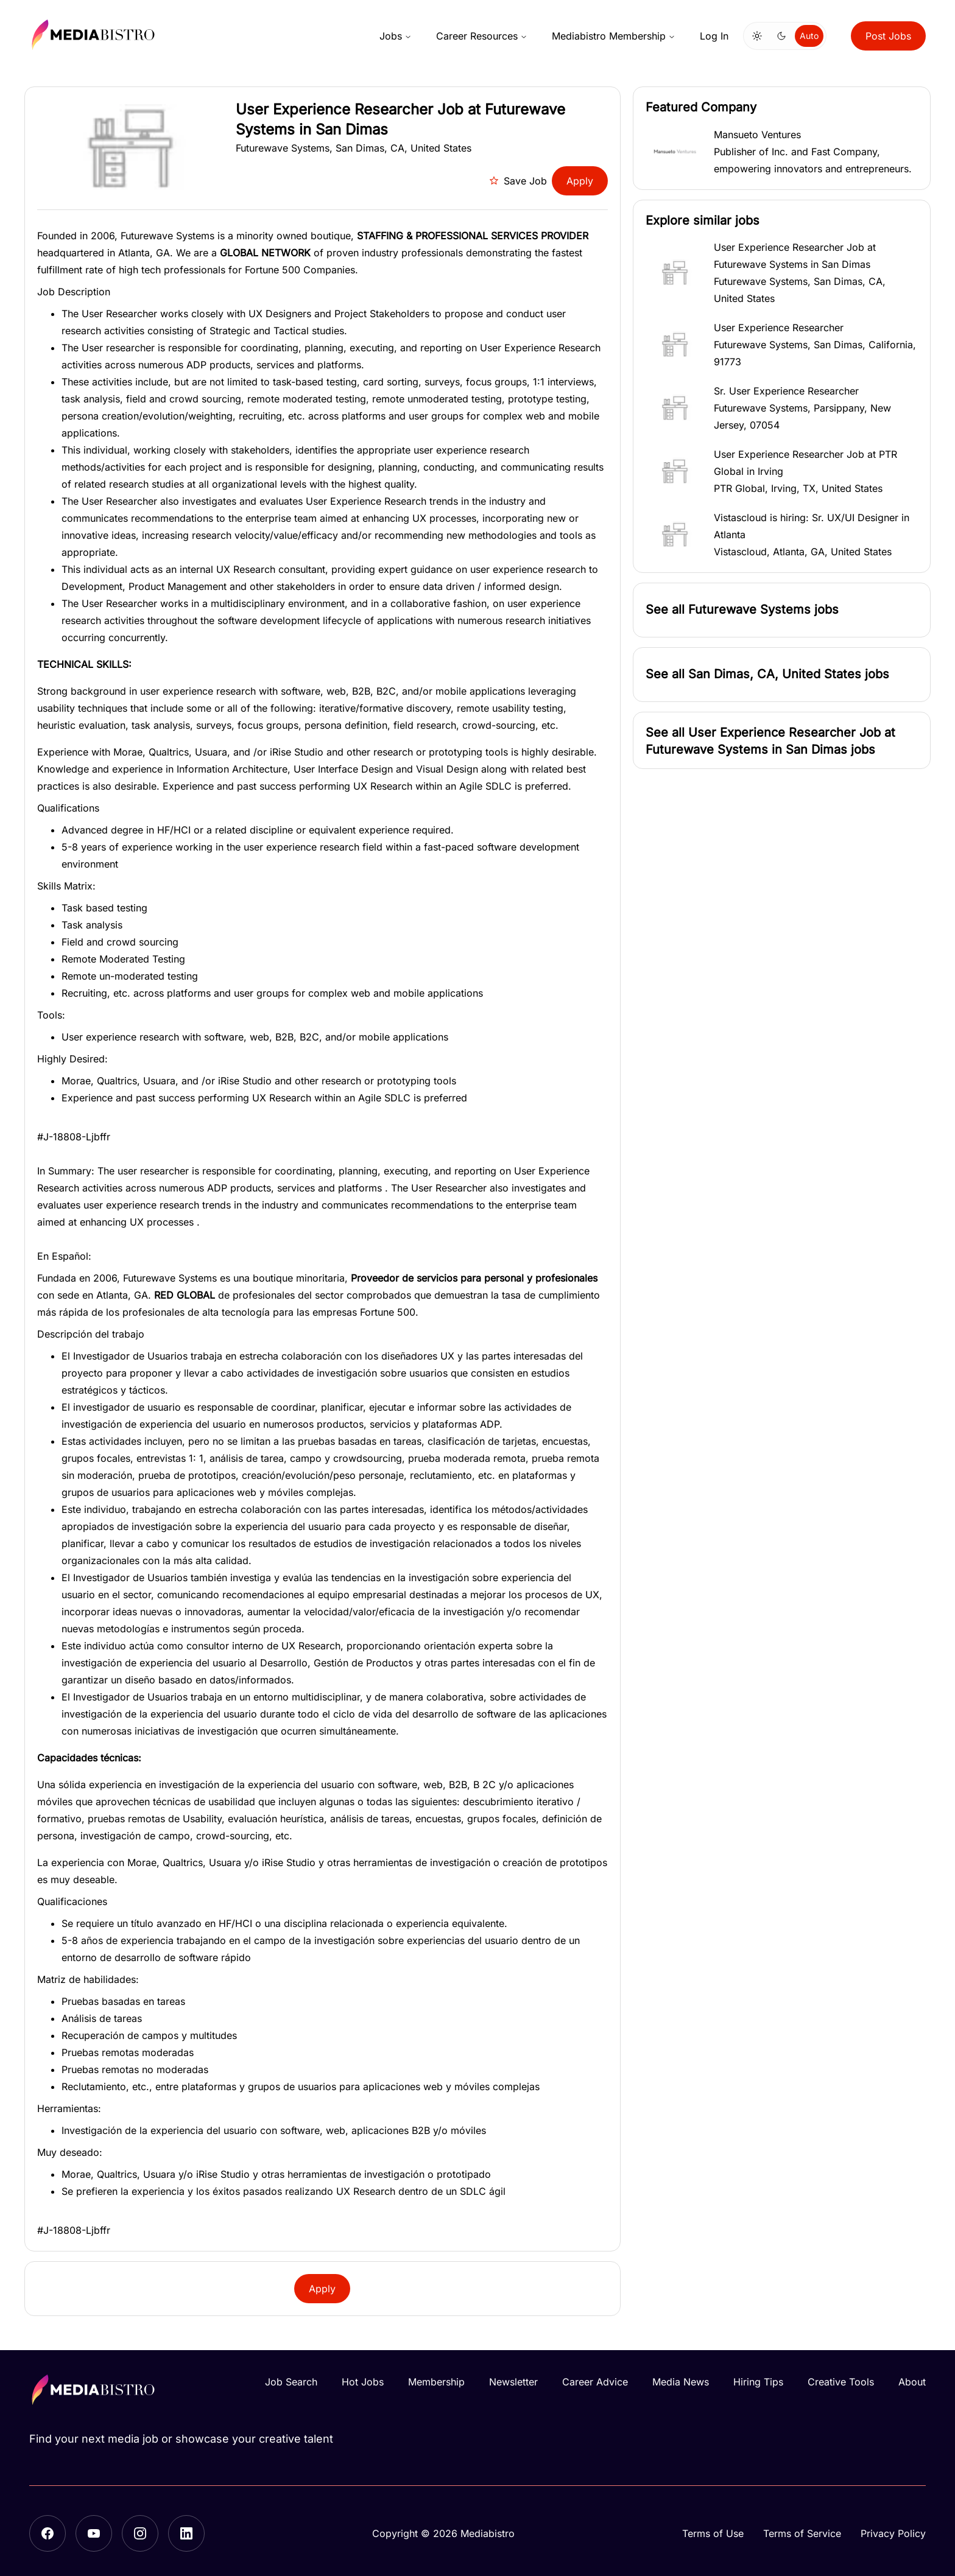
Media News (680, 2382)
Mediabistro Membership (613, 36)
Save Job (518, 181)
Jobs (395, 36)
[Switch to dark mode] (781, 36)
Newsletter (513, 2382)
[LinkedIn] (186, 2533)
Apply (579, 181)
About (912, 2382)
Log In (714, 36)
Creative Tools (841, 2382)
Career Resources (481, 36)
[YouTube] (94, 2533)
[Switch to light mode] (757, 36)
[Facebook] (47, 2533)
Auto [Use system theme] (809, 35)
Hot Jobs (363, 2382)
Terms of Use (713, 2533)
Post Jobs (888, 36)
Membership (436, 2382)
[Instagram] (140, 2533)
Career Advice (595, 2382)
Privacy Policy (893, 2533)
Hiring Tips (758, 2382)
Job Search (291, 2382)
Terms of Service (802, 2533)
